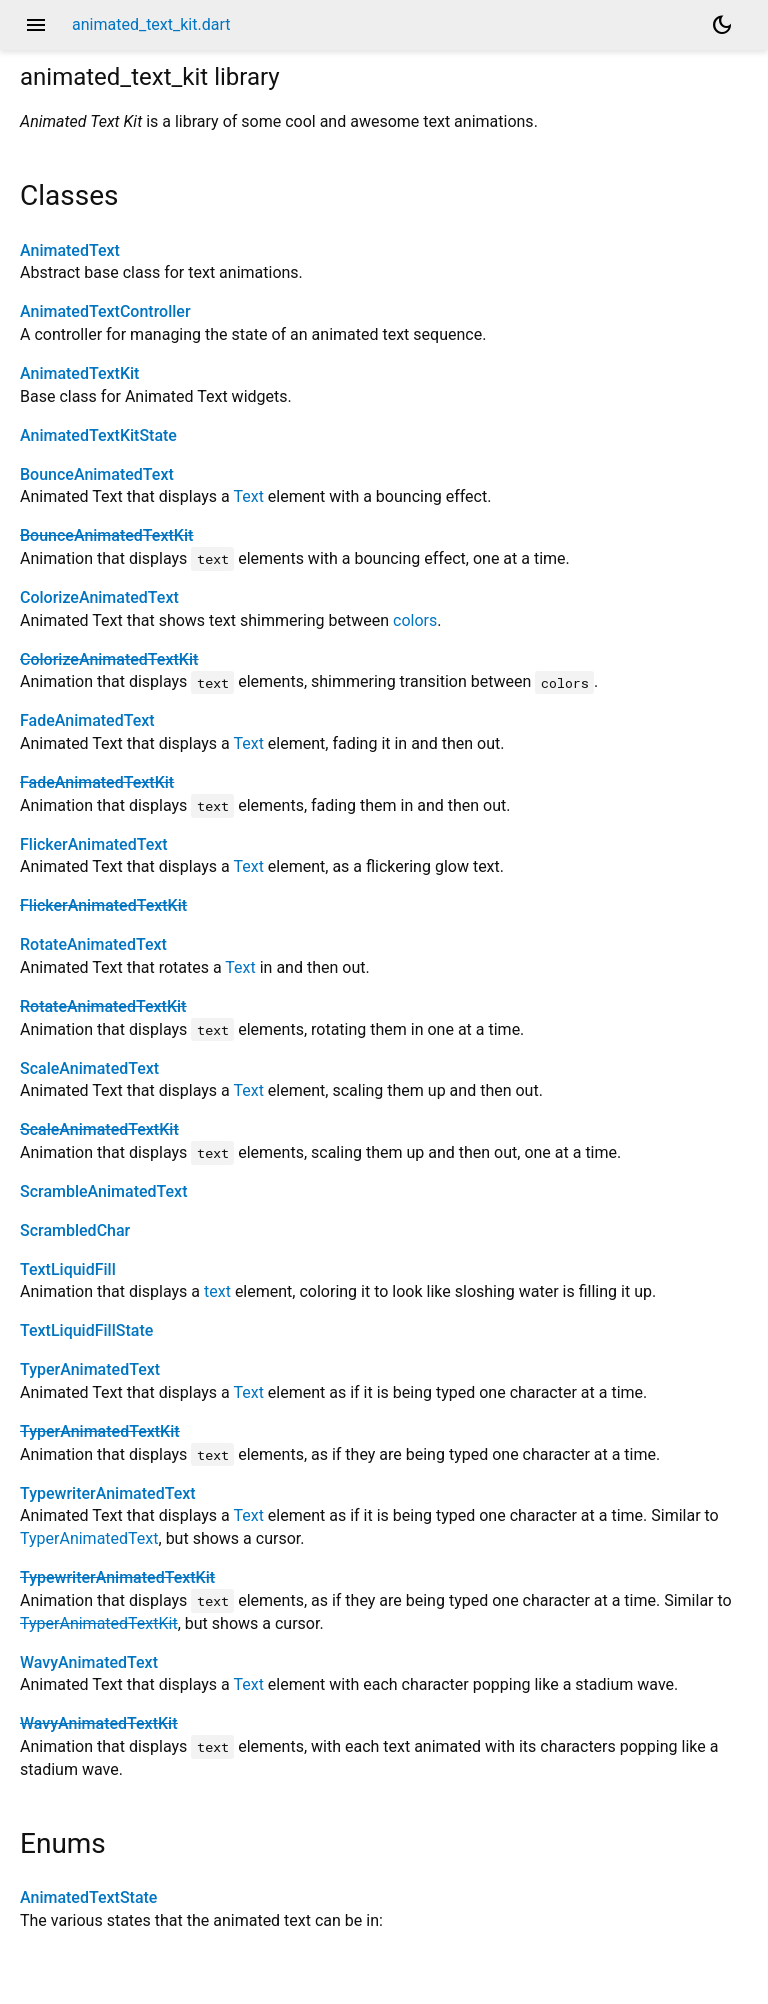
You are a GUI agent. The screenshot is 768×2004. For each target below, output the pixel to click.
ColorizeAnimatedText (99, 597)
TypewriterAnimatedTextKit (117, 1577)
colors (415, 620)
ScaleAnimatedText (89, 1068)
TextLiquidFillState (86, 1330)
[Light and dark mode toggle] (722, 25)
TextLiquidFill (68, 1269)
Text (248, 496)
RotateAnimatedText (93, 944)
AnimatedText (70, 250)
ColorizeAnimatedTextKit (109, 659)
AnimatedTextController (105, 311)
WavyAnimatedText (89, 1662)
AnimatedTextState (88, 1897)
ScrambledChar (75, 1230)
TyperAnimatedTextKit (100, 1431)
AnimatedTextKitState (98, 435)
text (217, 1291)
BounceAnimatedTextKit (106, 535)
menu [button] (36, 25)
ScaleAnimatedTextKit (99, 1129)
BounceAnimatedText (97, 474)
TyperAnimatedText (90, 1369)
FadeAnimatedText (87, 720)
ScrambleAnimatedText (104, 1191)
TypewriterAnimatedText (108, 1493)
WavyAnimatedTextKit (99, 1723)
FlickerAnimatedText (94, 844)
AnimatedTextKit (79, 373)
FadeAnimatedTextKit (97, 782)
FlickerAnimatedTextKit (103, 905)
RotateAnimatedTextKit (103, 1006)
